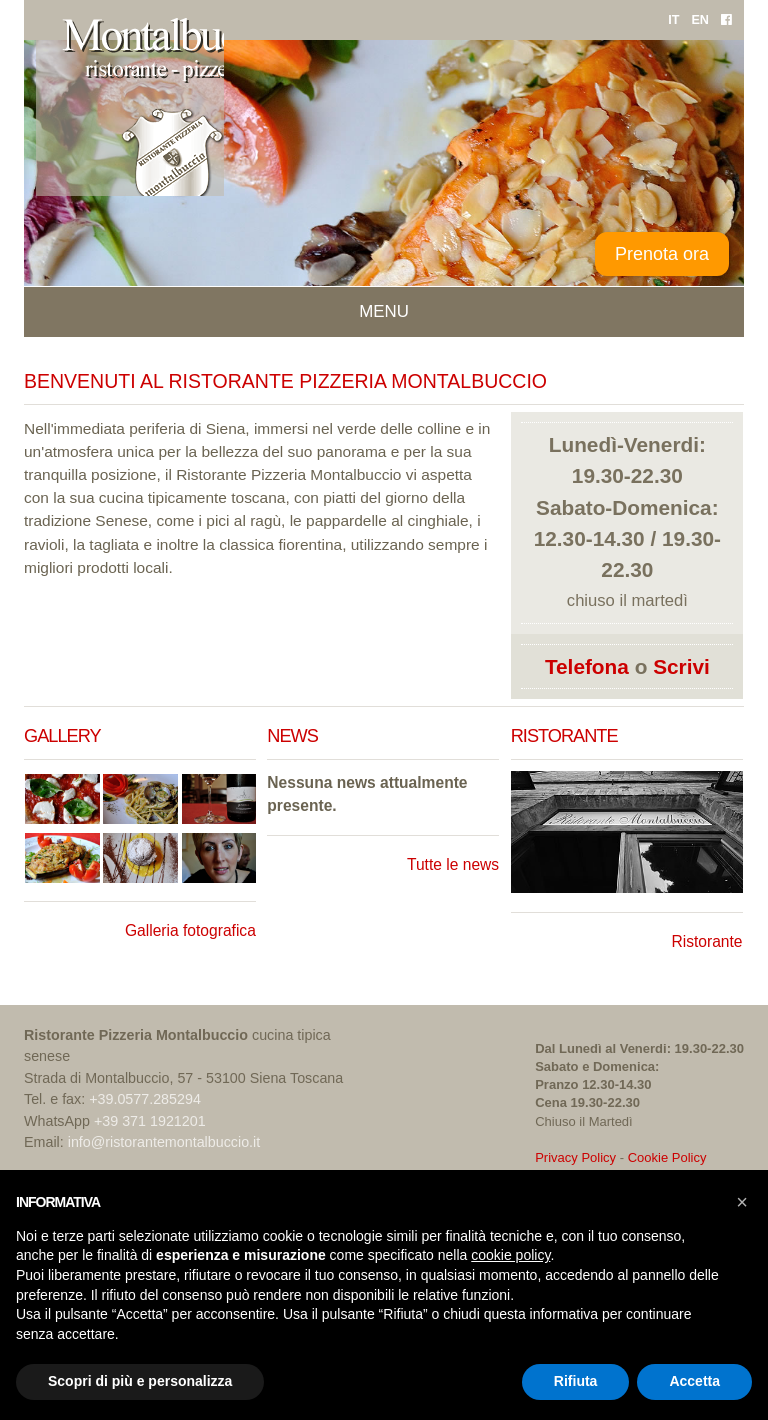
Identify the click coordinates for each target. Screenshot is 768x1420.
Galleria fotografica (190, 930)
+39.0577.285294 (145, 1099)
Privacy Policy (575, 1157)
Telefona (587, 666)
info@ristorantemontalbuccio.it (164, 1142)
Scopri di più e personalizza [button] (140, 1381)
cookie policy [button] (510, 1255)
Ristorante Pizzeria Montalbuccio (288, 474)
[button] (742, 1202)
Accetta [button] (694, 1381)
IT (673, 20)
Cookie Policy (667, 1157)
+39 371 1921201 (150, 1121)
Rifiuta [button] (576, 1381)
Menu (384, 311)
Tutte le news (453, 864)
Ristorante (706, 941)
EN (700, 20)
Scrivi (681, 666)
